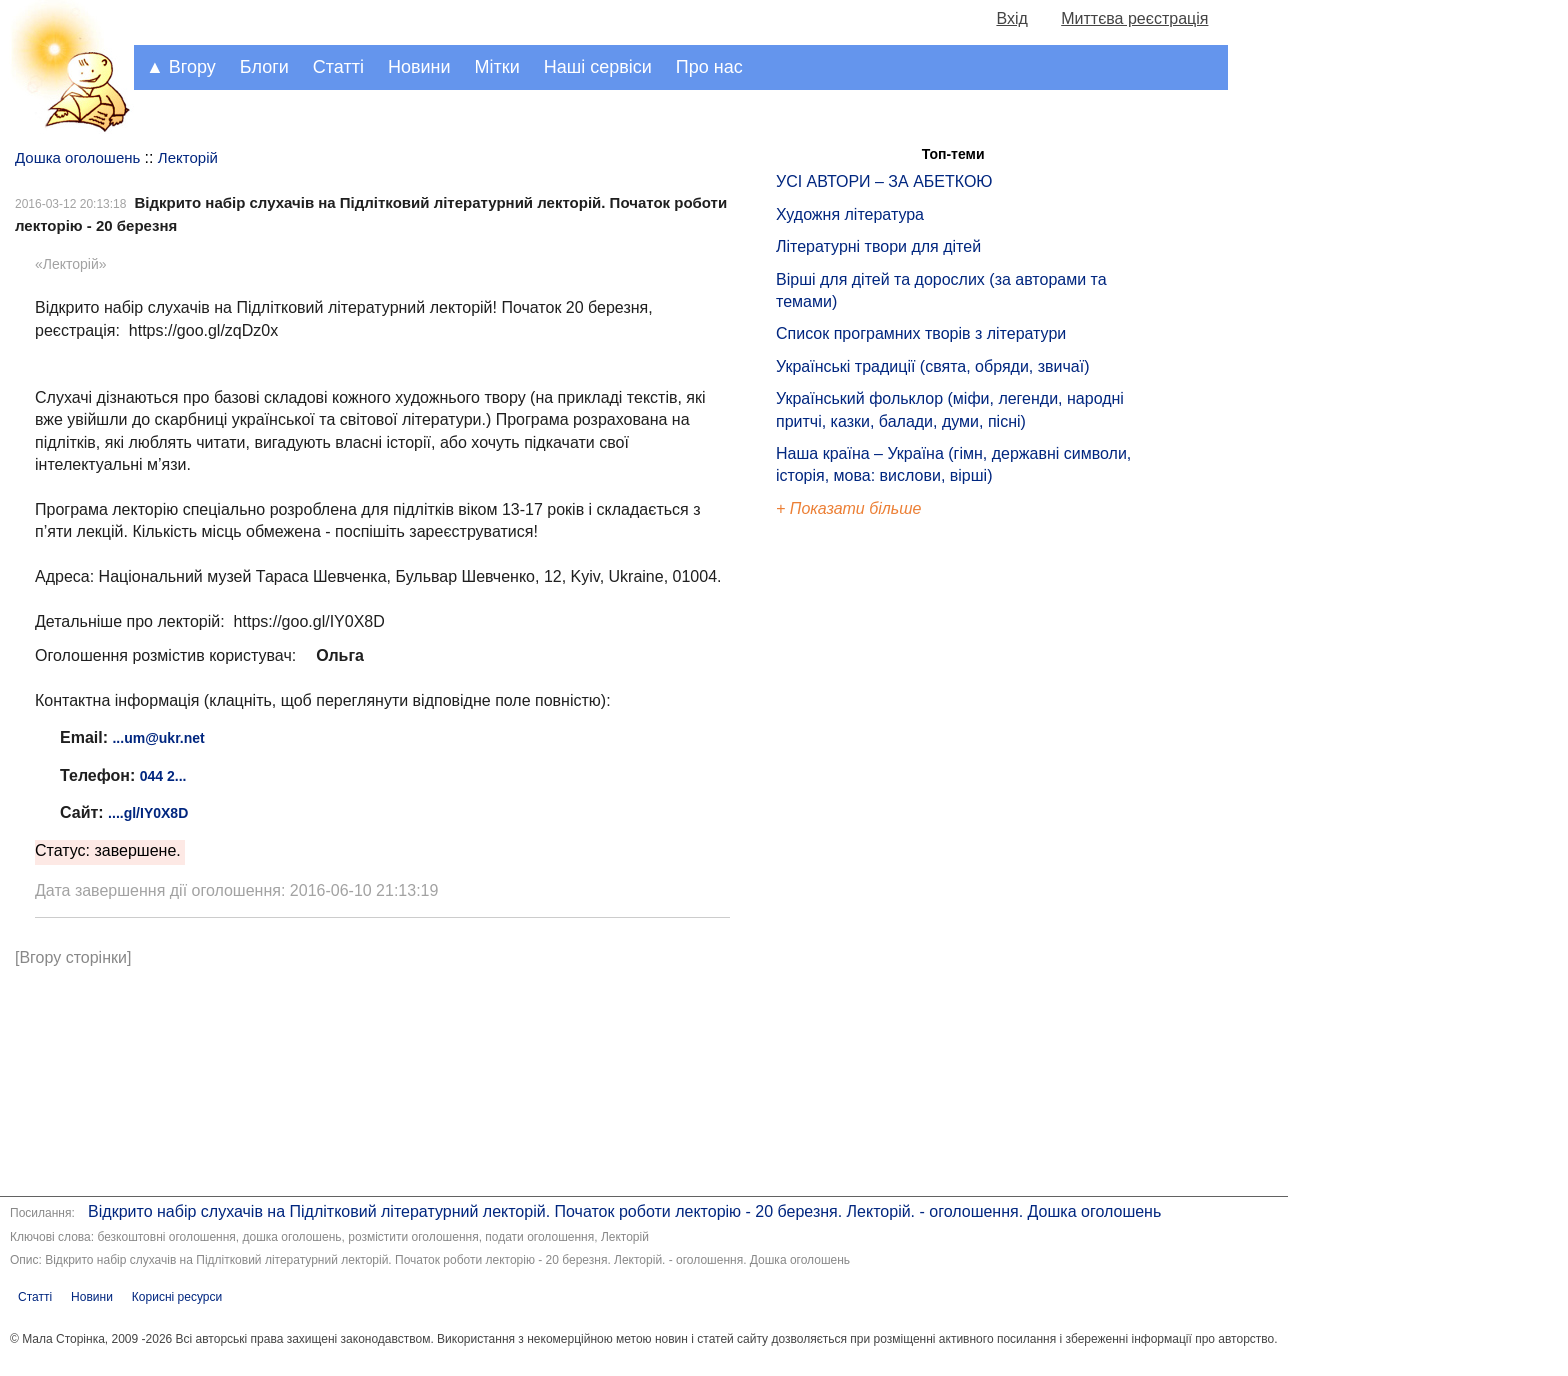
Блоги (264, 67)
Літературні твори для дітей (878, 246)
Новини (419, 67)
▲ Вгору (181, 67)
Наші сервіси (598, 67)
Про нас (709, 67)
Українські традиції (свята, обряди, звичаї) (933, 366)
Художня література (850, 214)
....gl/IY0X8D (148, 813)
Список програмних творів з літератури (921, 333)
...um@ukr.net (158, 738)
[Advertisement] (868, 860)
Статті (338, 67)
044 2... (163, 776)
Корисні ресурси (177, 1297)
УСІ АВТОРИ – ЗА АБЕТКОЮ (884, 181)
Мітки (497, 67)
